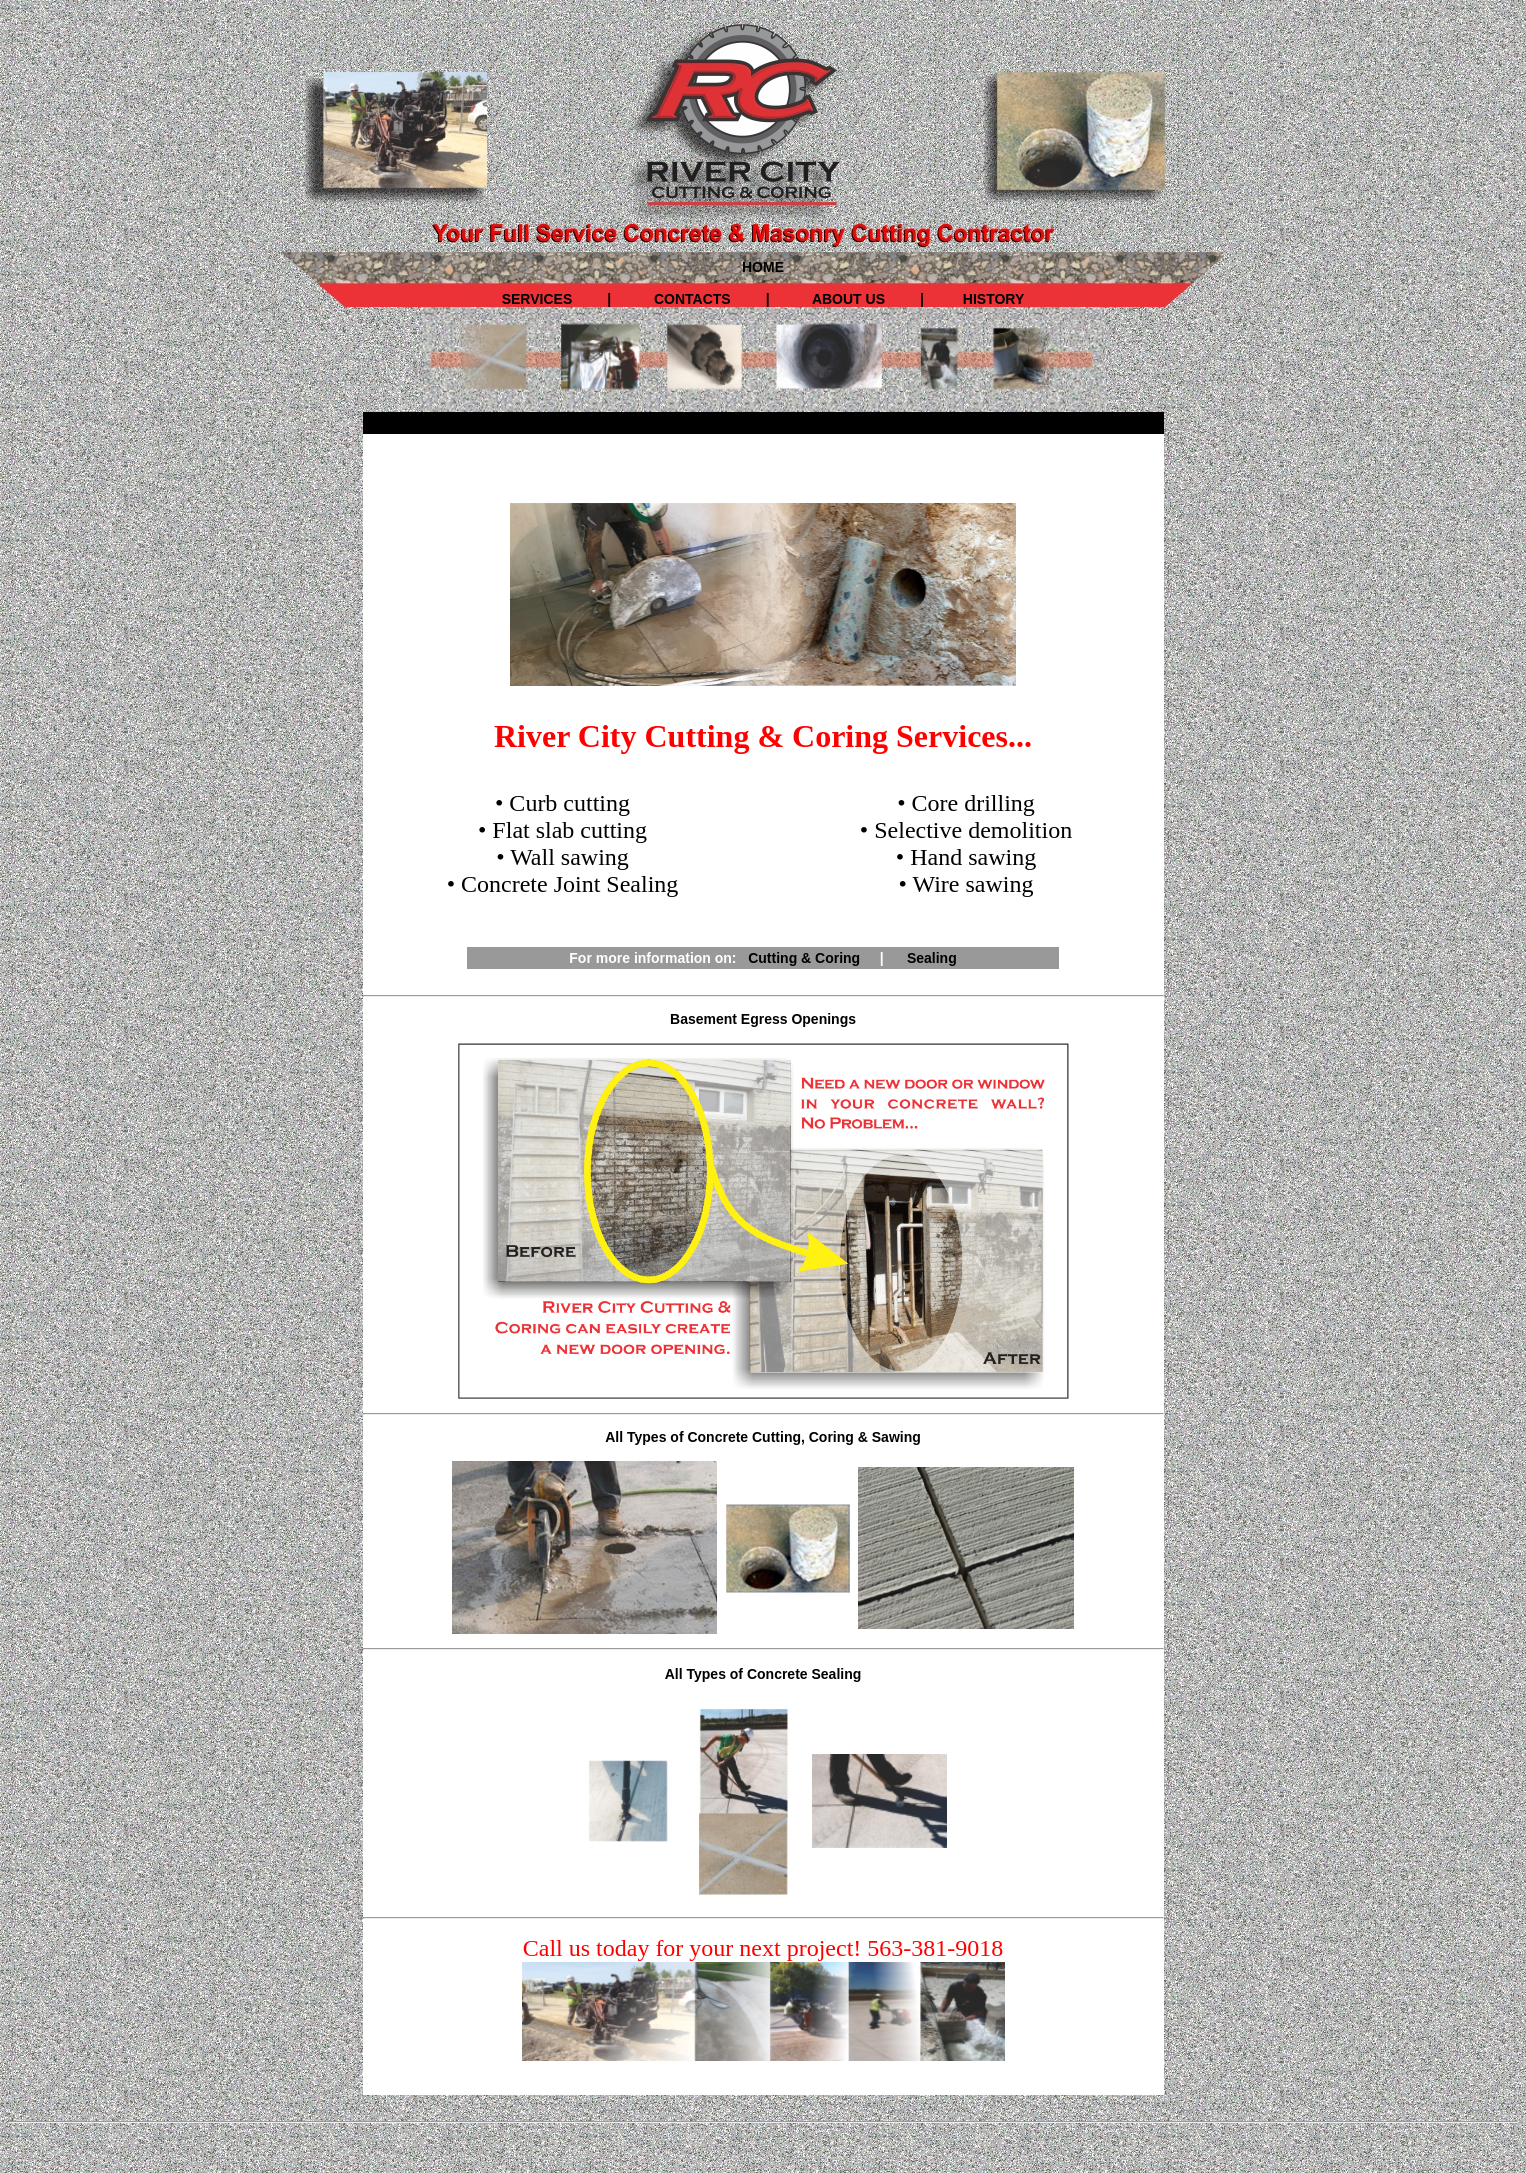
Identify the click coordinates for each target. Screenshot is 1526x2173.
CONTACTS (692, 299)
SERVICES (537, 299)
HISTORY (993, 299)
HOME (763, 267)
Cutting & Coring (804, 958)
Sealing (932, 958)
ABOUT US (845, 299)
